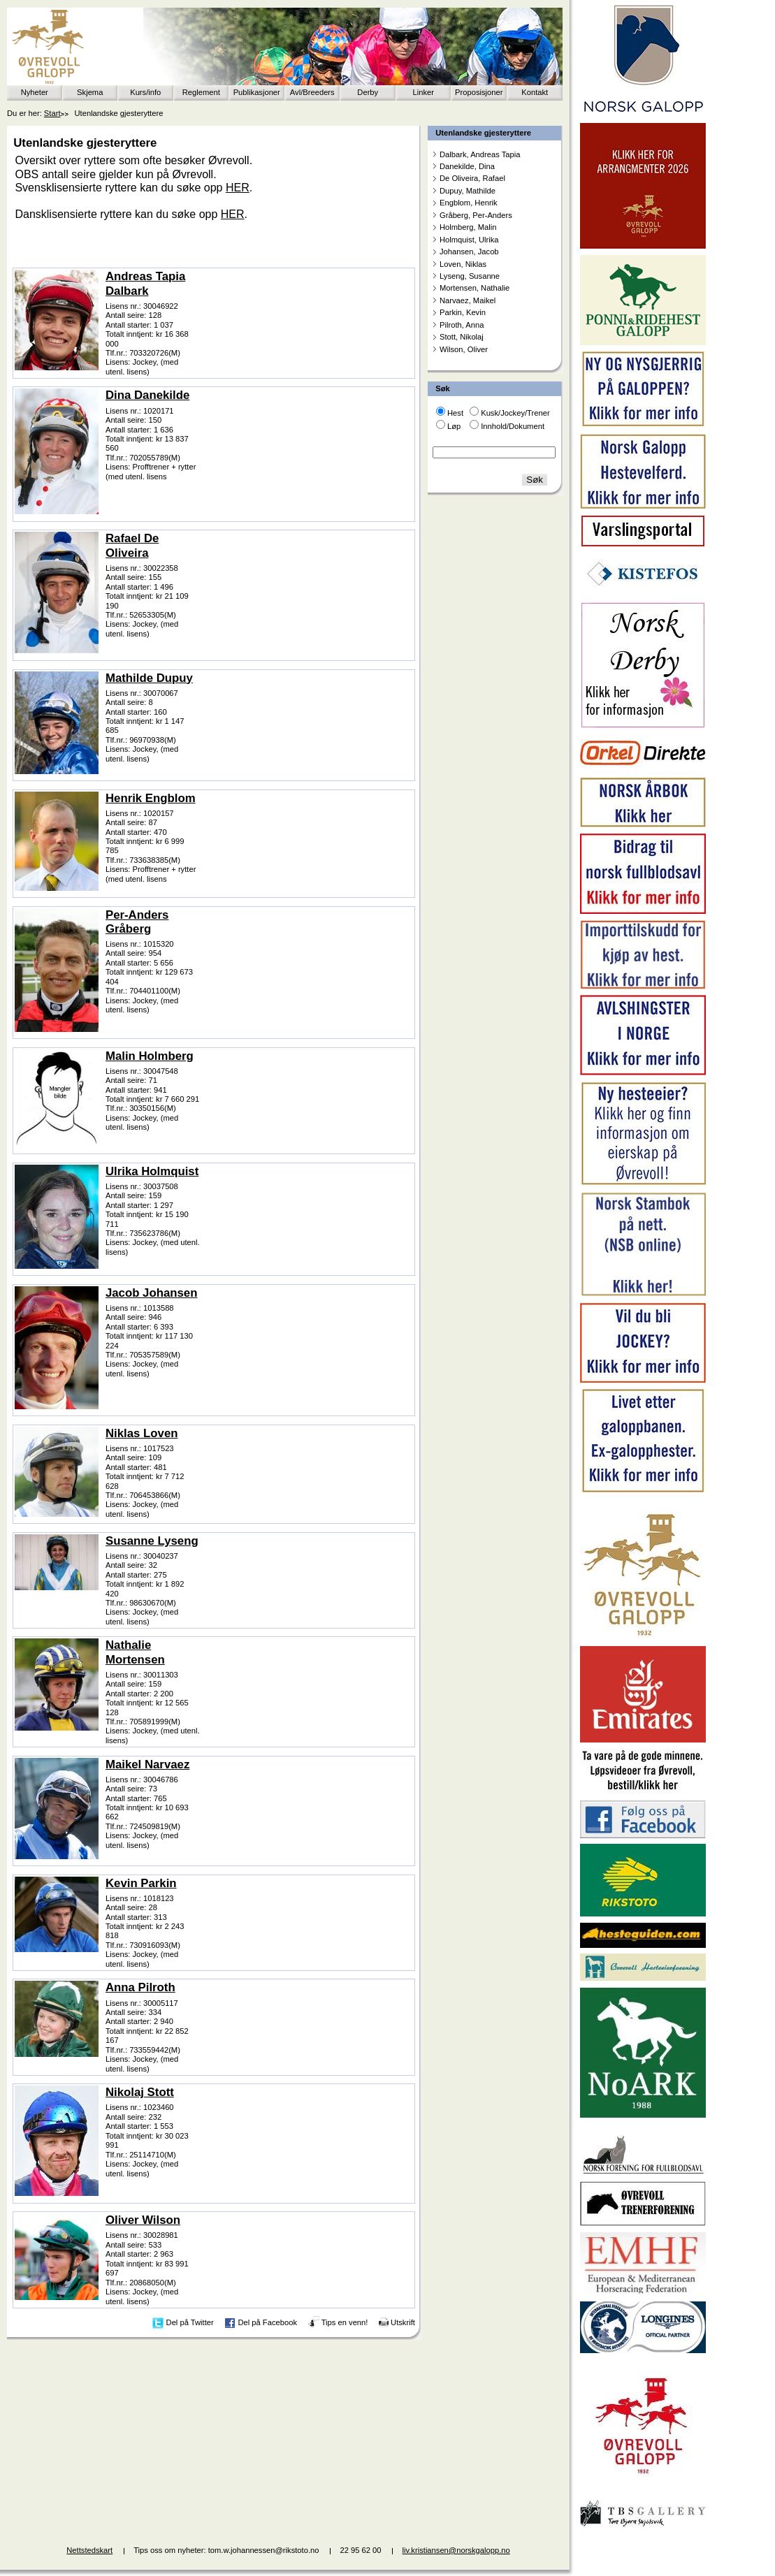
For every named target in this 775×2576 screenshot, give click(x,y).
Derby (367, 92)
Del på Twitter (190, 2322)
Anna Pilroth (140, 1987)
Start (52, 113)
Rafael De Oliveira (132, 545)
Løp (454, 426)
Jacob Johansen (152, 1293)
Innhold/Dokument (512, 426)
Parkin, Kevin (463, 312)
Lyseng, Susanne (470, 276)
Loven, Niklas (463, 264)
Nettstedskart (89, 2550)
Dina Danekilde (147, 395)
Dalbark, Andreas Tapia (480, 154)
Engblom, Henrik (469, 202)
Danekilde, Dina (467, 166)
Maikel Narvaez (147, 1764)
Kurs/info (145, 92)
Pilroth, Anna (462, 325)
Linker (423, 92)
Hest (455, 413)
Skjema (90, 92)
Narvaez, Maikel (467, 300)
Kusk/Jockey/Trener (515, 413)
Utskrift (403, 2322)
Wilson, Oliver (464, 349)
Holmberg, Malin (468, 227)
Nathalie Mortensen (135, 1652)
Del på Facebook (267, 2322)
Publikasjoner (256, 92)
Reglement (201, 92)
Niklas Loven (142, 1433)
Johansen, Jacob (469, 251)
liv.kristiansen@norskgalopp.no (456, 2550)
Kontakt (534, 92)
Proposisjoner (478, 92)
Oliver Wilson (143, 2220)
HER (237, 188)
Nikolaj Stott (140, 2092)
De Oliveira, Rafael (472, 178)
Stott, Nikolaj (462, 337)
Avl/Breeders (312, 92)
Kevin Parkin (141, 1883)
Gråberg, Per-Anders (476, 215)
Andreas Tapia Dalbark (145, 283)
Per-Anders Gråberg (137, 922)
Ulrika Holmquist (152, 1171)
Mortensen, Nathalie (474, 288)
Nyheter (34, 92)
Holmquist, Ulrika (469, 239)
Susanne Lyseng (152, 1541)
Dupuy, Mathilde (467, 191)
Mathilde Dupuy (149, 678)
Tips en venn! (344, 2322)
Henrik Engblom (151, 798)
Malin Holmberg (150, 1056)
